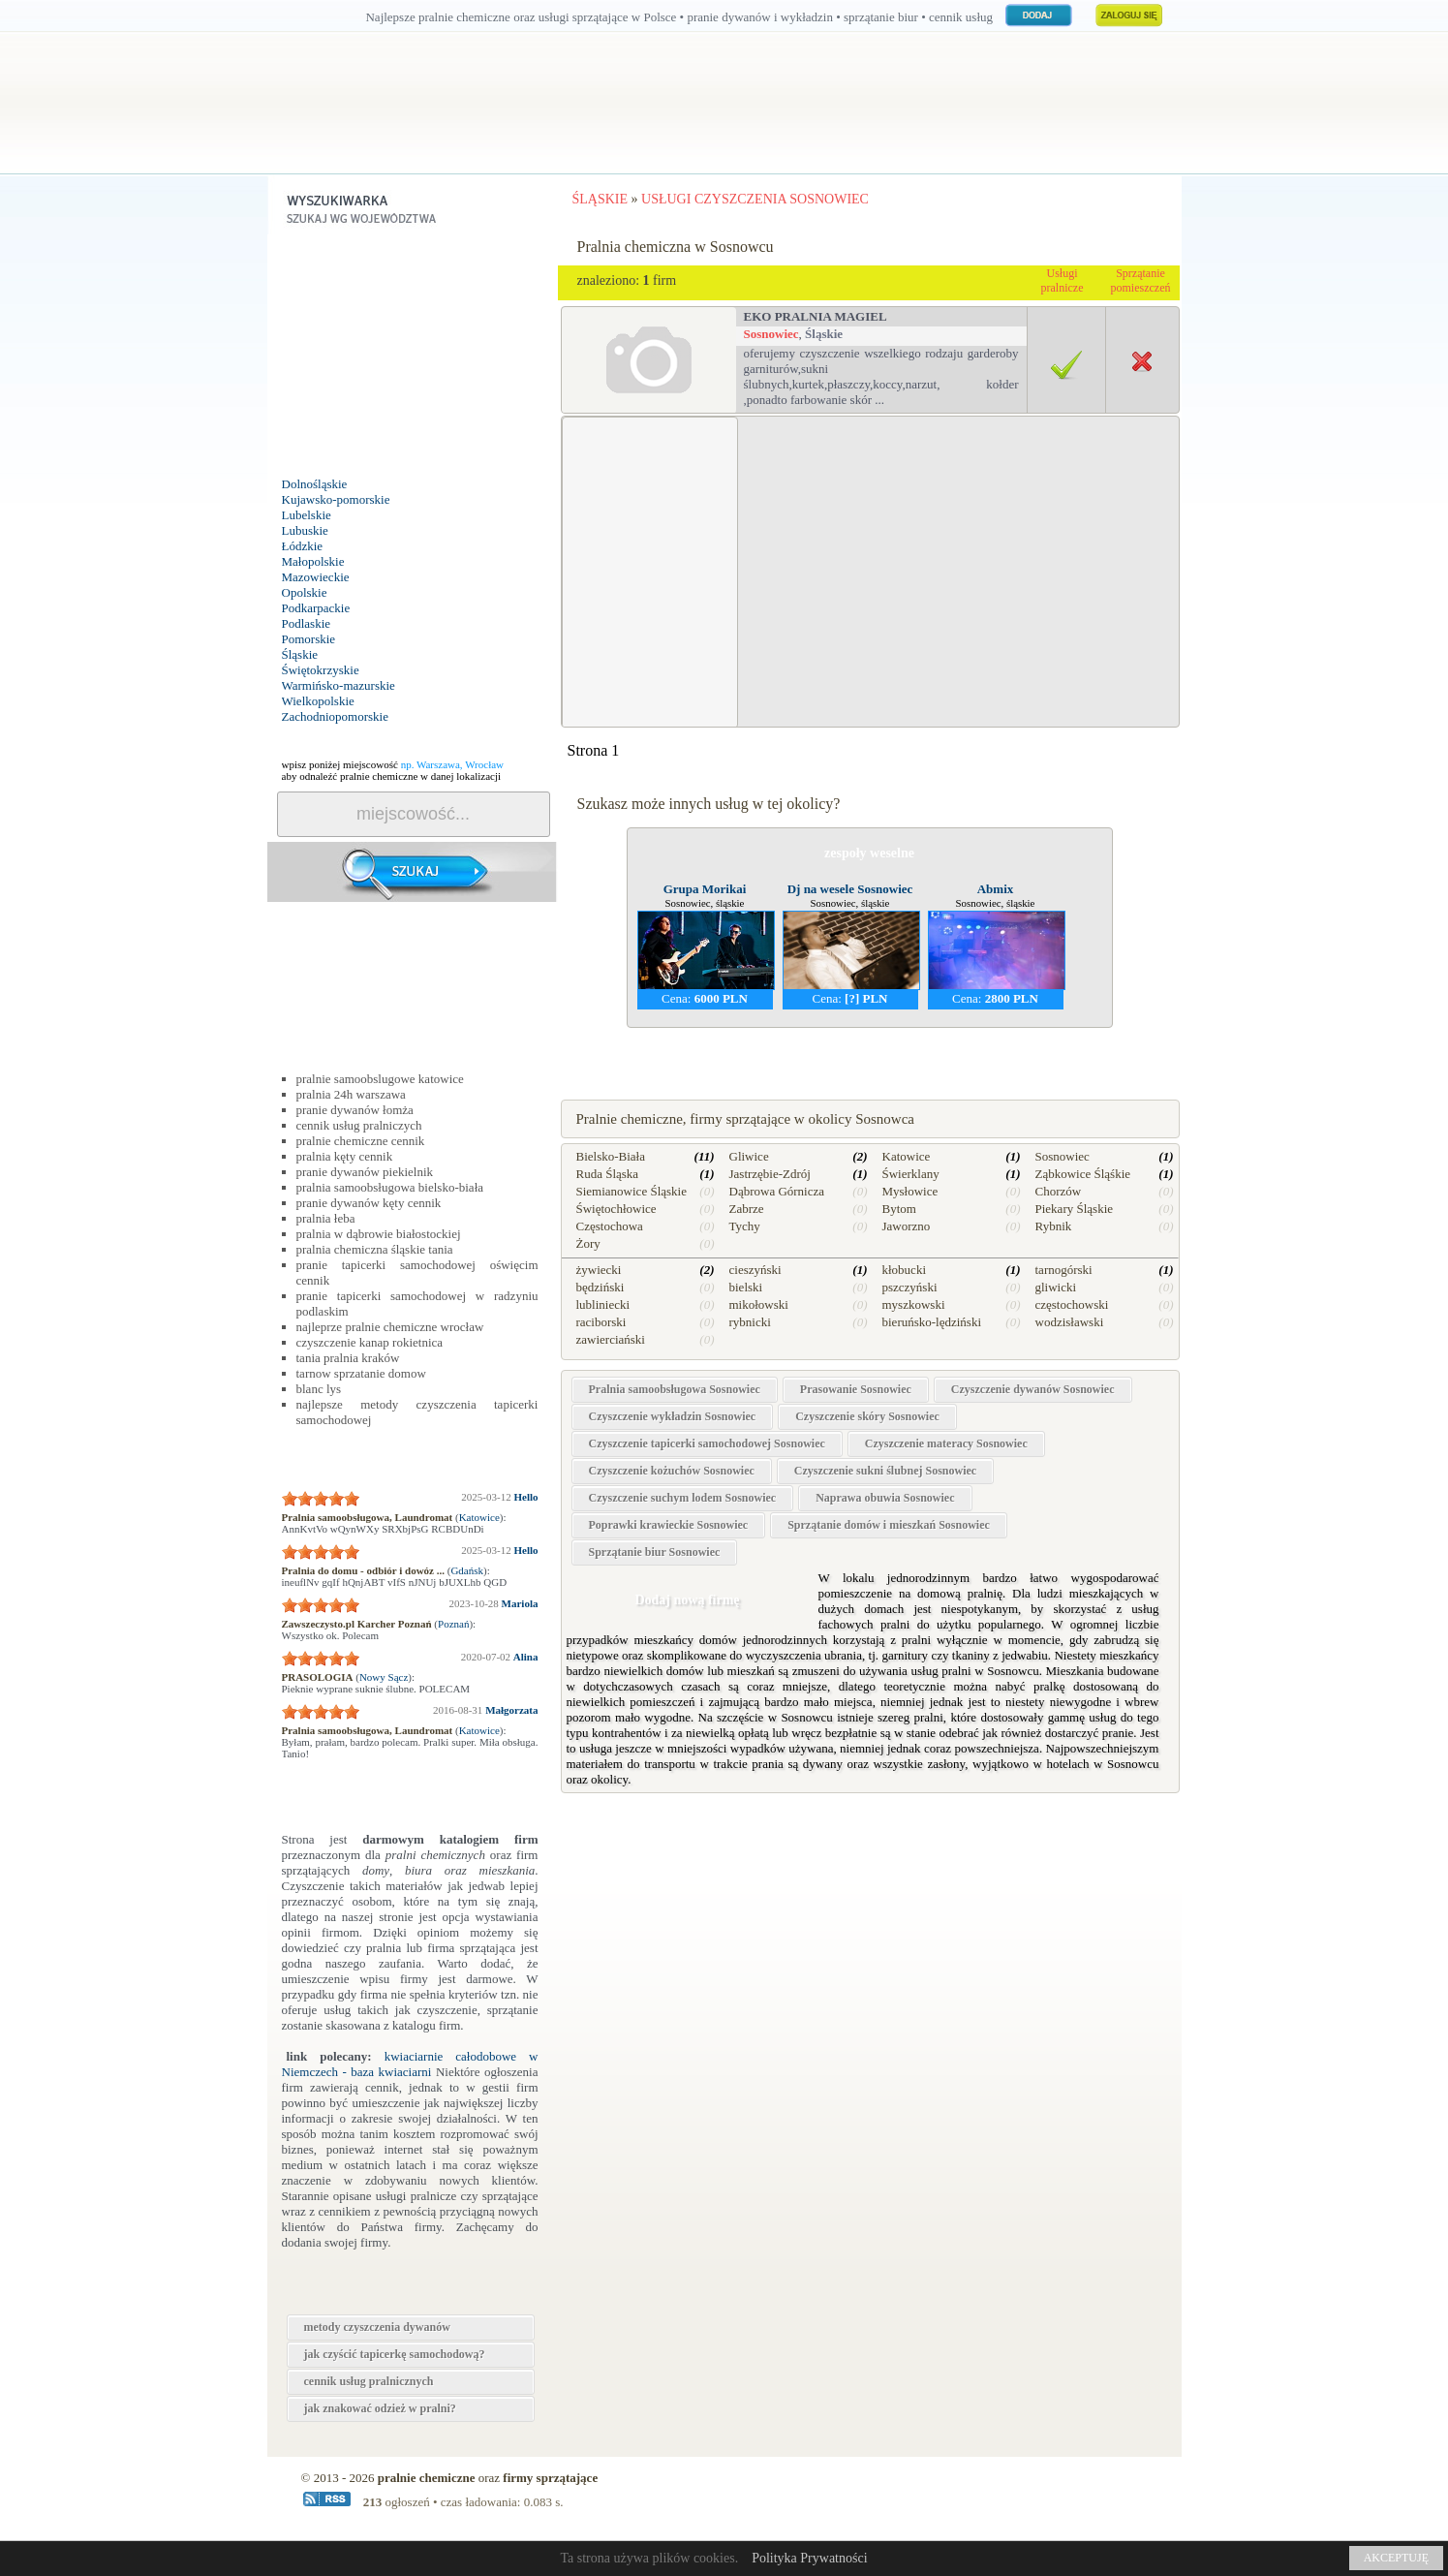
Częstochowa (609, 1226)
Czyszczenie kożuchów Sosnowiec (672, 1470)
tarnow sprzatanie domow (361, 1373)
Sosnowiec (771, 333)
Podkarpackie (316, 608)
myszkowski (913, 1304)
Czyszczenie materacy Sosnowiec (946, 1443)
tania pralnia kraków (348, 1357)
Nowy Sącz (383, 1677)
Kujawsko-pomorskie (336, 499)
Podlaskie (306, 623)
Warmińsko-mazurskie (338, 685)
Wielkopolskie (318, 701)
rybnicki (750, 1322)
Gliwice (749, 1156)
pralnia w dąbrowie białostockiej (378, 1233)
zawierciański (610, 1339)
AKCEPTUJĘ (1396, 2557)
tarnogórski (1064, 1269)
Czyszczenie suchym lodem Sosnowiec (683, 1498)
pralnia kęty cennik (344, 1156)
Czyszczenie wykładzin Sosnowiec (672, 1416)
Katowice (479, 1517)
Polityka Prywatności (809, 2558)
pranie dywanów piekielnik (365, 1171)
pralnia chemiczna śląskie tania (374, 1249)
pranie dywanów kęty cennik (369, 1202)
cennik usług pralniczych (359, 1125)
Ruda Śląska (607, 1173)
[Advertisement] (412, 355)
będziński (600, 1287)
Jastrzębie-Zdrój (770, 1173)
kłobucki (904, 1269)
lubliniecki (603, 1304)
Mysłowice (910, 1191)
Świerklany (911, 1173)
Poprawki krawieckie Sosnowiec (669, 1525)
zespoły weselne (869, 853)
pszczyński (910, 1287)
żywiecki (599, 1269)
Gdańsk (466, 1570)
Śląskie (300, 654)
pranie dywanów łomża (355, 1109)
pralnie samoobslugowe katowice (380, 1078)
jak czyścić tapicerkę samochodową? (394, 2354)
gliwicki (1056, 1287)
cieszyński (755, 1269)
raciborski (601, 1322)
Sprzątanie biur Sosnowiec (655, 1552)
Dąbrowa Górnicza (777, 1191)
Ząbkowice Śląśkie (1083, 1173)
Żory (588, 1243)
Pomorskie (309, 639)
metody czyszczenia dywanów (377, 2327)
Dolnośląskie (315, 484)
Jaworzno (906, 1226)
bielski (746, 1287)
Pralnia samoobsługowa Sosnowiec (674, 1389)
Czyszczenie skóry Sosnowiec (867, 1416)
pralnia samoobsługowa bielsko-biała (390, 1187)
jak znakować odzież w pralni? (380, 2408)
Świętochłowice (616, 1208)
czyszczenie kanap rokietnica (370, 1342)
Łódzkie (302, 546)
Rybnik (1053, 1226)
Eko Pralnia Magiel (815, 316)
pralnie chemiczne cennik (360, 1140)
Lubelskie (306, 515)
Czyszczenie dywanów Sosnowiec (1033, 1389)
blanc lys (319, 1388)
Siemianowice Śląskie (631, 1191)
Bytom (899, 1208)
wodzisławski (1069, 1322)
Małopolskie (313, 561)
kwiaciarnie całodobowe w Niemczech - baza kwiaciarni (410, 2064)
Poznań (453, 1623)
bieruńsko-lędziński (932, 1322)
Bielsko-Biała (611, 1156)
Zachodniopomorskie (335, 716)
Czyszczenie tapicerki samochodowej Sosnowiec (707, 1443)
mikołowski (758, 1304)
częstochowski (1072, 1304)
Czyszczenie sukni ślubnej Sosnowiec (885, 1470)
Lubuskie (305, 530)
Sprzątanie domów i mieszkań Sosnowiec (888, 1525)
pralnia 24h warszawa (351, 1094)
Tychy (744, 1226)
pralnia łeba (325, 1218)
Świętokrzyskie (320, 670)
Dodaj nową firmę (686, 1600)
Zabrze (746, 1208)
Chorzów (1058, 1191)
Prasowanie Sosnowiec (855, 1389)
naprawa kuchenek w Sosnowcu (869, 1051)
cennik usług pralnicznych (369, 2381)
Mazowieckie (316, 577)
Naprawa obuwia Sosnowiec (885, 1498)
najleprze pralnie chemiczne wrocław (390, 1326)
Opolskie (304, 592)
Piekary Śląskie (1074, 1208)
